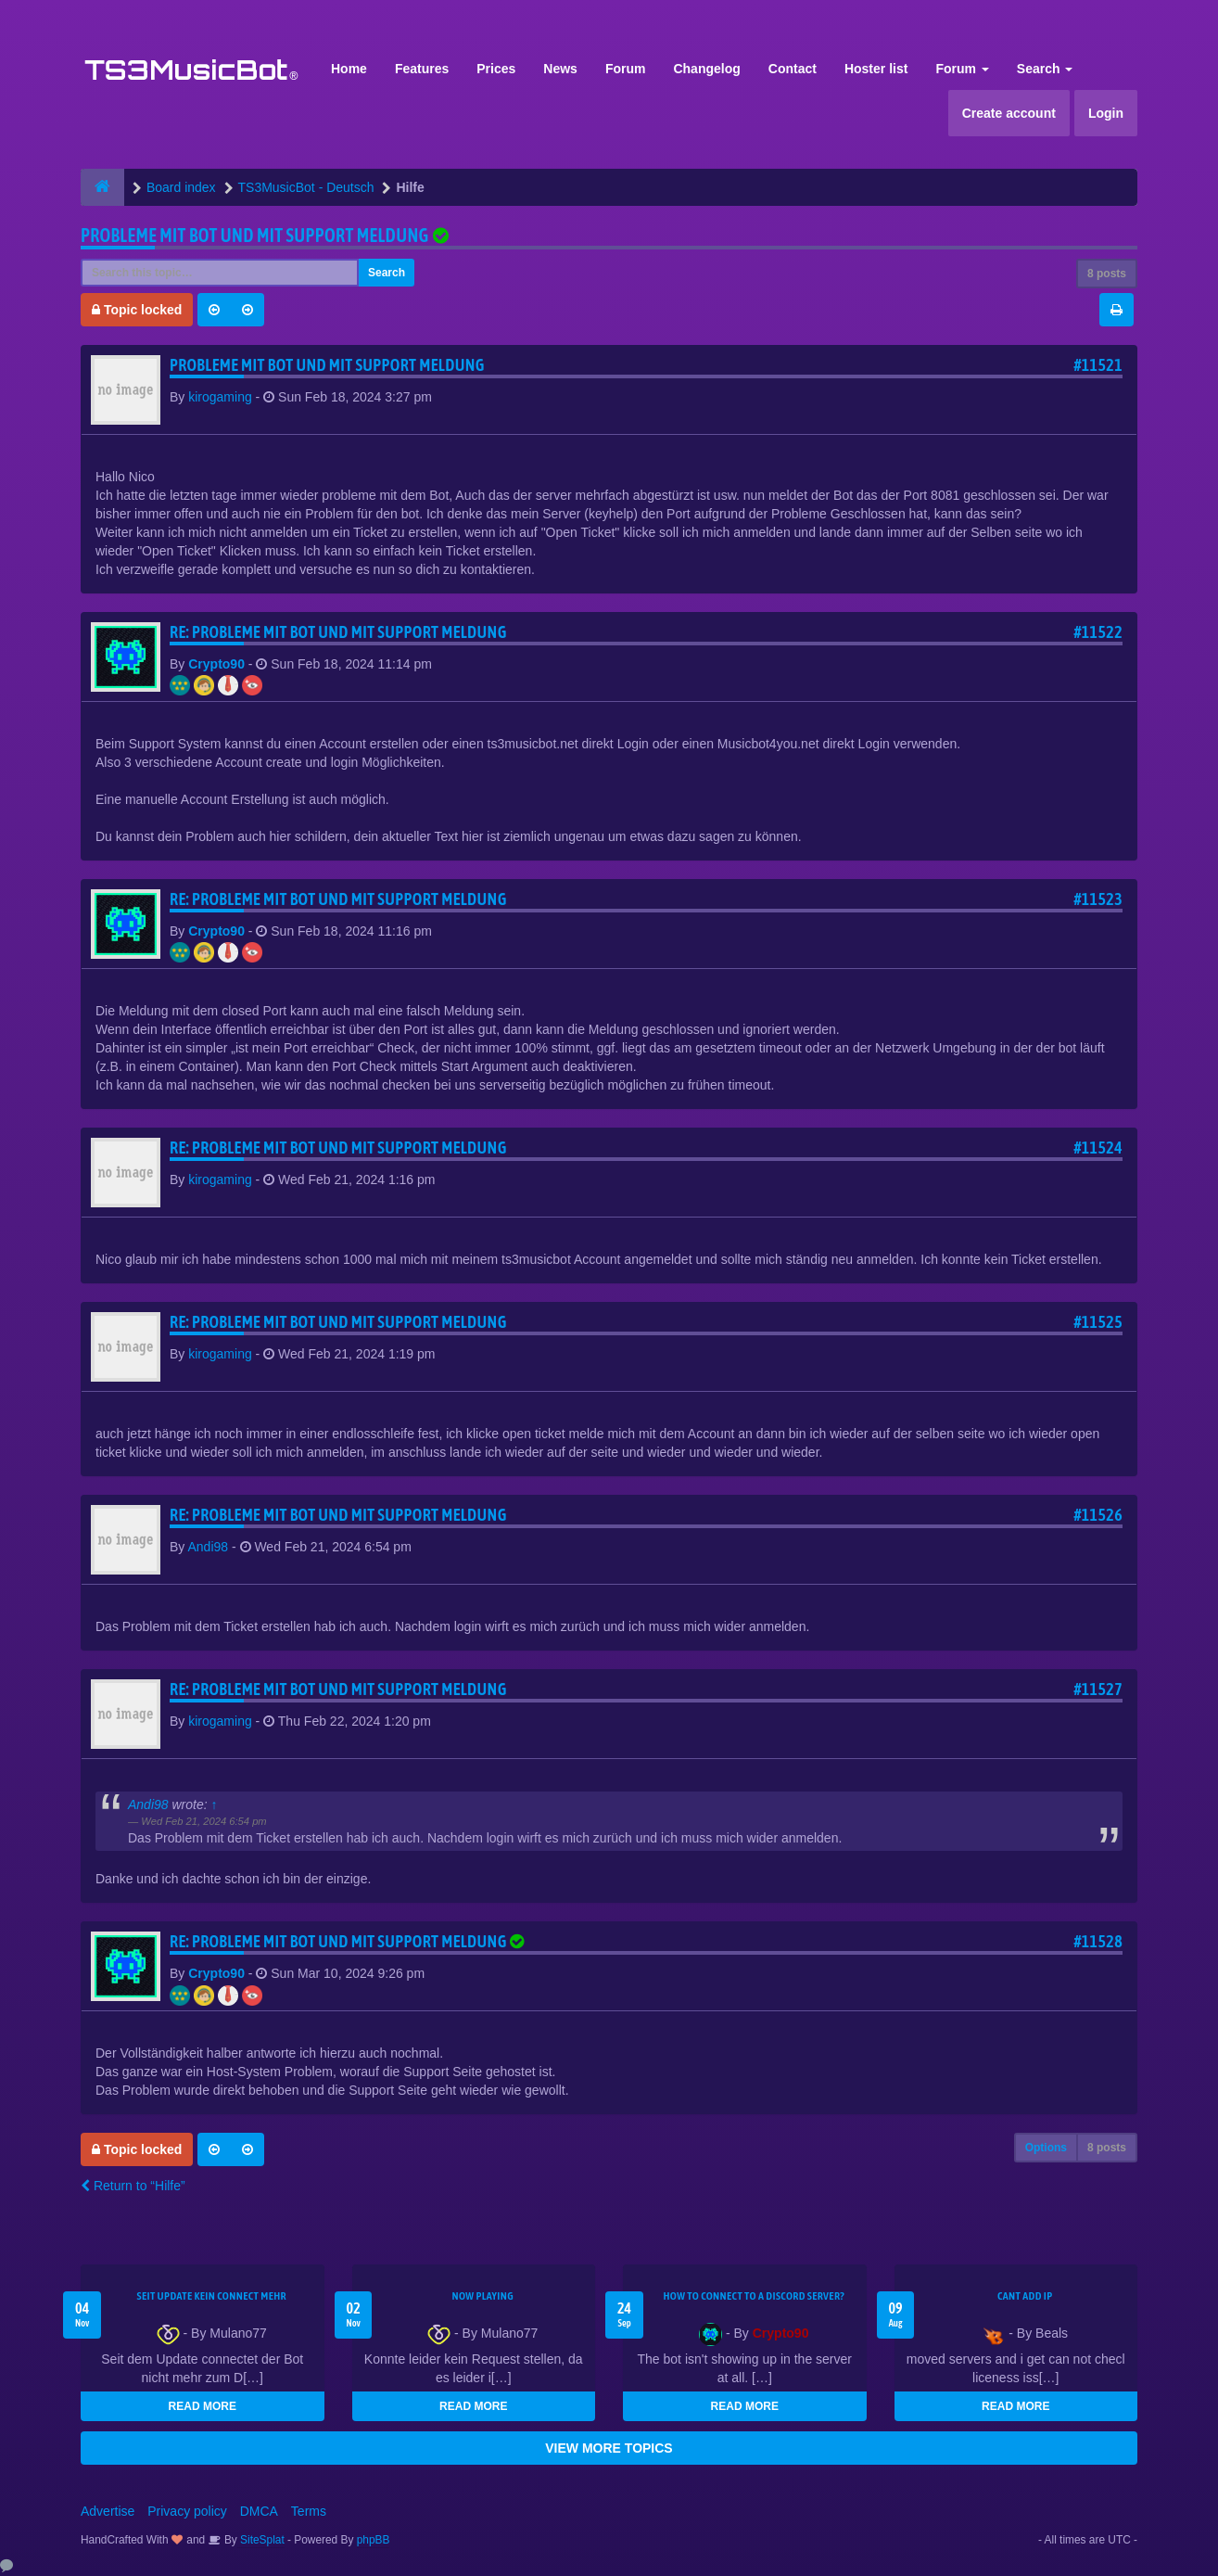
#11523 (1098, 899)
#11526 (1098, 1514)
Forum (625, 68)
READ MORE (202, 2406)
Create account (1009, 113)
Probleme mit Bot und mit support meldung (255, 235)
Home (349, 68)
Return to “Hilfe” (133, 2185)
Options (1046, 2147)
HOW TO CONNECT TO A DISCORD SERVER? (753, 2295)
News (560, 68)
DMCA (259, 2511)
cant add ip (1025, 2295)
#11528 (1098, 1941)
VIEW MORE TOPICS (608, 2448)
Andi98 (207, 1546)
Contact (792, 68)
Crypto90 (216, 664)
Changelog (706, 68)
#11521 (1098, 365)
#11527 (1098, 1689)
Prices (495, 68)
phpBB (373, 2539)
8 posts (1106, 273)
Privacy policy (187, 2511)
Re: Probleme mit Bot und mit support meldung (338, 632)
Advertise (107, 2511)
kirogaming (219, 396)
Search (1045, 68)
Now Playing (483, 2295)
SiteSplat (261, 2539)
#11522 (1098, 632)
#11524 (1098, 1147)
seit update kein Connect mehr (211, 2295)
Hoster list (875, 68)
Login (1105, 113)
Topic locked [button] (137, 309)
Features (422, 68)
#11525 (1098, 1322)
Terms (308, 2511)
